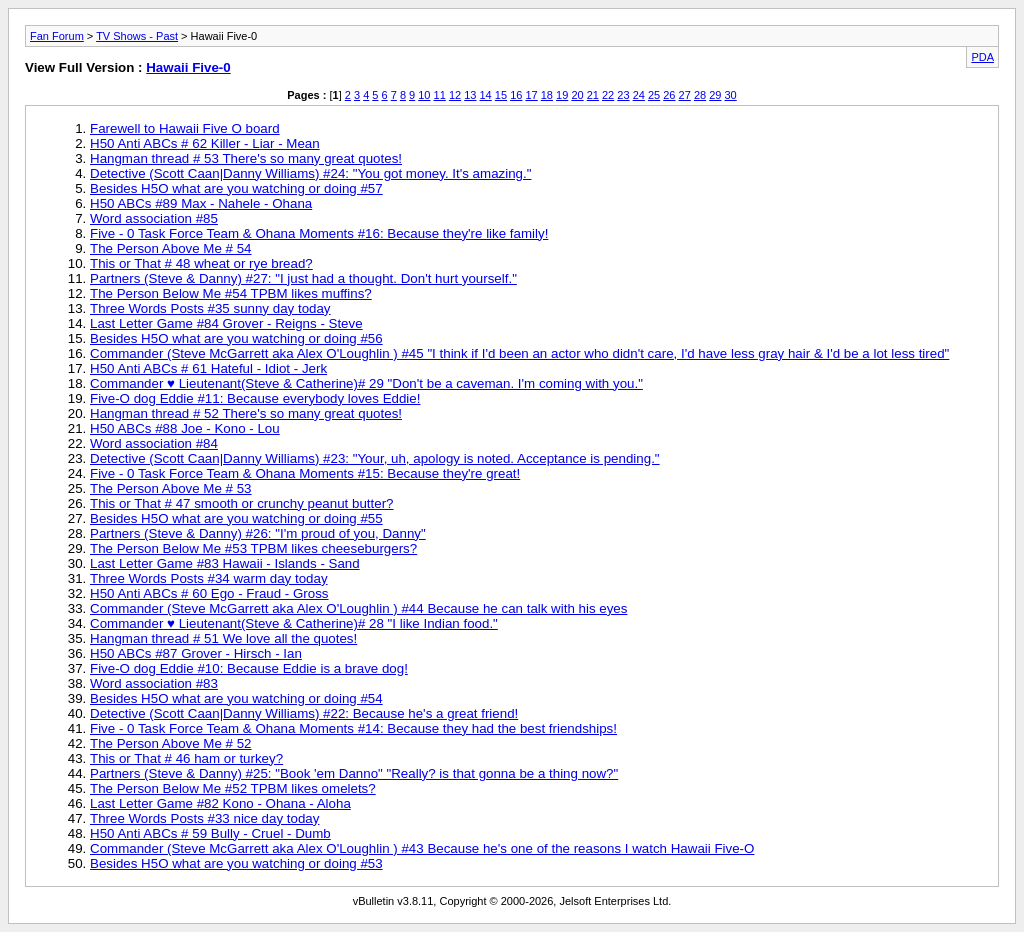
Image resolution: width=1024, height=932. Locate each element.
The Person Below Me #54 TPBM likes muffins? (231, 293)
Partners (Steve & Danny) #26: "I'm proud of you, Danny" (258, 533)
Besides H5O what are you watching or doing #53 (236, 863)
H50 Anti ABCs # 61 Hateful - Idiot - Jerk (208, 368)
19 (562, 95)
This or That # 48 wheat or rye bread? (201, 263)
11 (440, 95)
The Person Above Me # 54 (171, 248)
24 (639, 95)
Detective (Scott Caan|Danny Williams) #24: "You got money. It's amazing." (310, 173)
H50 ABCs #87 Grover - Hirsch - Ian (196, 653)
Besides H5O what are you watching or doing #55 (236, 518)
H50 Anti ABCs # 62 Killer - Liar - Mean (205, 143)
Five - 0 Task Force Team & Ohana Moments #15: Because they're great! (305, 473)
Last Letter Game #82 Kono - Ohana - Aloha (220, 803)
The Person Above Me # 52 (171, 743)
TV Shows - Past (137, 36)
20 (577, 95)
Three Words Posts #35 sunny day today (210, 308)
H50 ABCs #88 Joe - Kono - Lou (185, 428)
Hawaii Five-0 (188, 67)
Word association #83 (154, 683)
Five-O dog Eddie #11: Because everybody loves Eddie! (255, 398)
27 (685, 95)
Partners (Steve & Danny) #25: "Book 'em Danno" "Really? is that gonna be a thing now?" (354, 773)
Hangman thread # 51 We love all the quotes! (223, 638)
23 (623, 95)
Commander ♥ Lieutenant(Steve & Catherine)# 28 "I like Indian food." (294, 623)
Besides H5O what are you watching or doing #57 (236, 188)
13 (470, 95)
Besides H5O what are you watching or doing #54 (236, 698)
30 (731, 95)
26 (669, 95)
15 (501, 95)
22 (608, 95)
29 (715, 95)
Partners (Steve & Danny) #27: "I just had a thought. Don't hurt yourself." (303, 278)
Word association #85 (154, 218)
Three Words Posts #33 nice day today (204, 818)
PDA (982, 57)
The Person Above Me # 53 (171, 488)
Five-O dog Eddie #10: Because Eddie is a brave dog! (249, 668)
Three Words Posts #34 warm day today (209, 578)
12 (455, 95)
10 (424, 95)
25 (654, 95)
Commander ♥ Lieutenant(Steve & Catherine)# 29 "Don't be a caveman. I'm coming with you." (366, 383)
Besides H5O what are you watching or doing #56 (236, 338)
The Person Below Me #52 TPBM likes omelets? (233, 788)
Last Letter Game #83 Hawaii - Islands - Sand (225, 563)
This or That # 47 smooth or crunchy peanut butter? (242, 503)
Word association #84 (154, 443)
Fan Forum (57, 36)
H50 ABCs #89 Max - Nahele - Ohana (201, 203)
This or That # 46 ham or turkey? (186, 758)
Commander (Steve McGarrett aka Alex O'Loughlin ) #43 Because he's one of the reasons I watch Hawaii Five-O (422, 848)
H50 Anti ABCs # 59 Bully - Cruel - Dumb (210, 833)
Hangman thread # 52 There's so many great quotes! (246, 413)
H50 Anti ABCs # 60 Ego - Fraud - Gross (209, 593)
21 (593, 95)
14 (486, 95)
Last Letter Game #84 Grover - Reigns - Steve (226, 323)
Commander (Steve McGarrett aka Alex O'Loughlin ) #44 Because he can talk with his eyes (358, 608)
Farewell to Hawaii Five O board (185, 128)
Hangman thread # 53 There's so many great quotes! (246, 158)
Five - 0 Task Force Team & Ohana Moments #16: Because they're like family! (319, 233)
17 (531, 95)
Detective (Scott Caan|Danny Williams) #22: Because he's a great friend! (304, 713)
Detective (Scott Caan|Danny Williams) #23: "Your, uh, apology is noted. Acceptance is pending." (375, 458)
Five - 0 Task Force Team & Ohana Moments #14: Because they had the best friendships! (353, 728)
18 (547, 95)
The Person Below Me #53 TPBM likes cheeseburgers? (253, 548)
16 (516, 95)
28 (700, 95)
